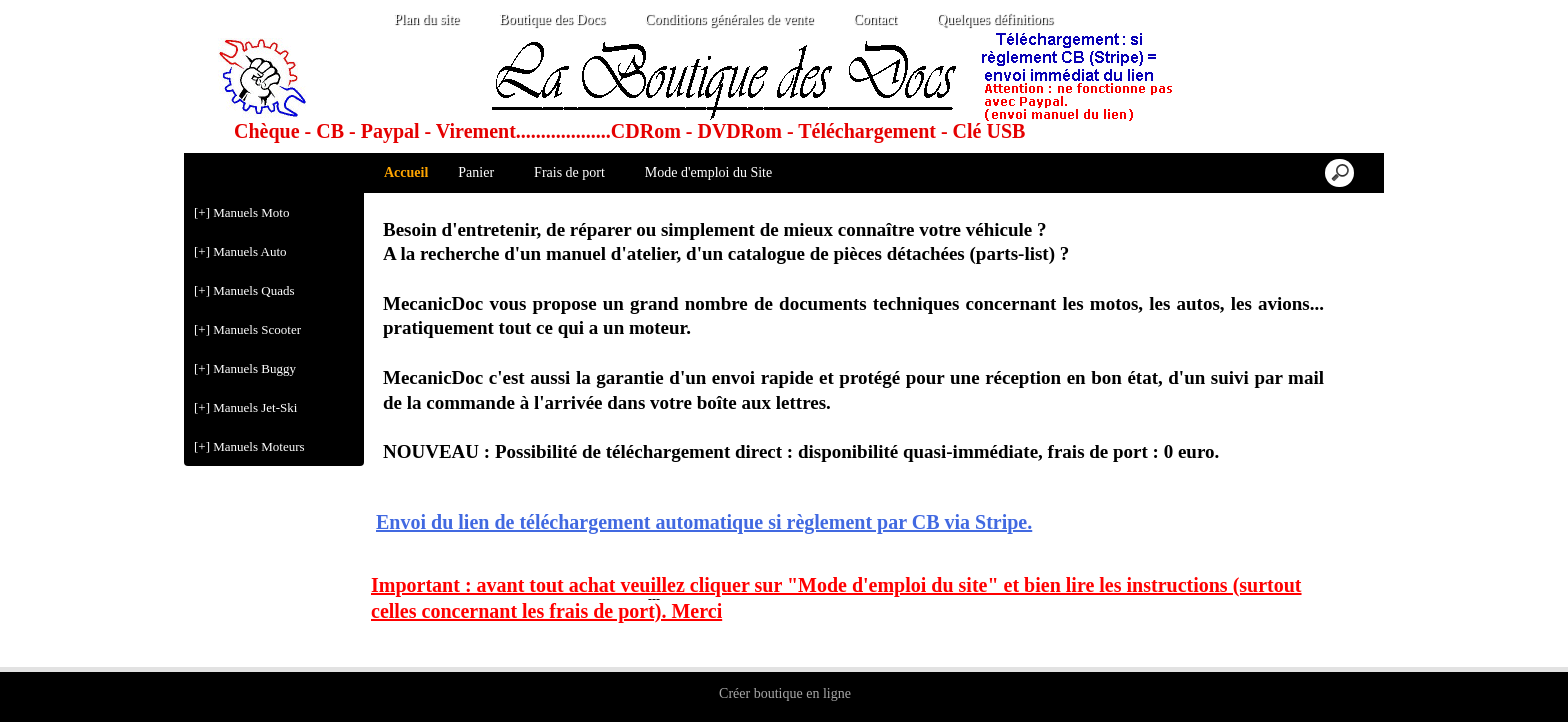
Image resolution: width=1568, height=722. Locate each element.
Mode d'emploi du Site (708, 172)
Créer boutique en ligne (785, 693)
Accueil (406, 172)
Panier (476, 172)
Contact (875, 19)
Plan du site (426, 19)
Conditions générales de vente (729, 19)
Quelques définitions (995, 19)
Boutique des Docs (552, 19)
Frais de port (569, 172)
